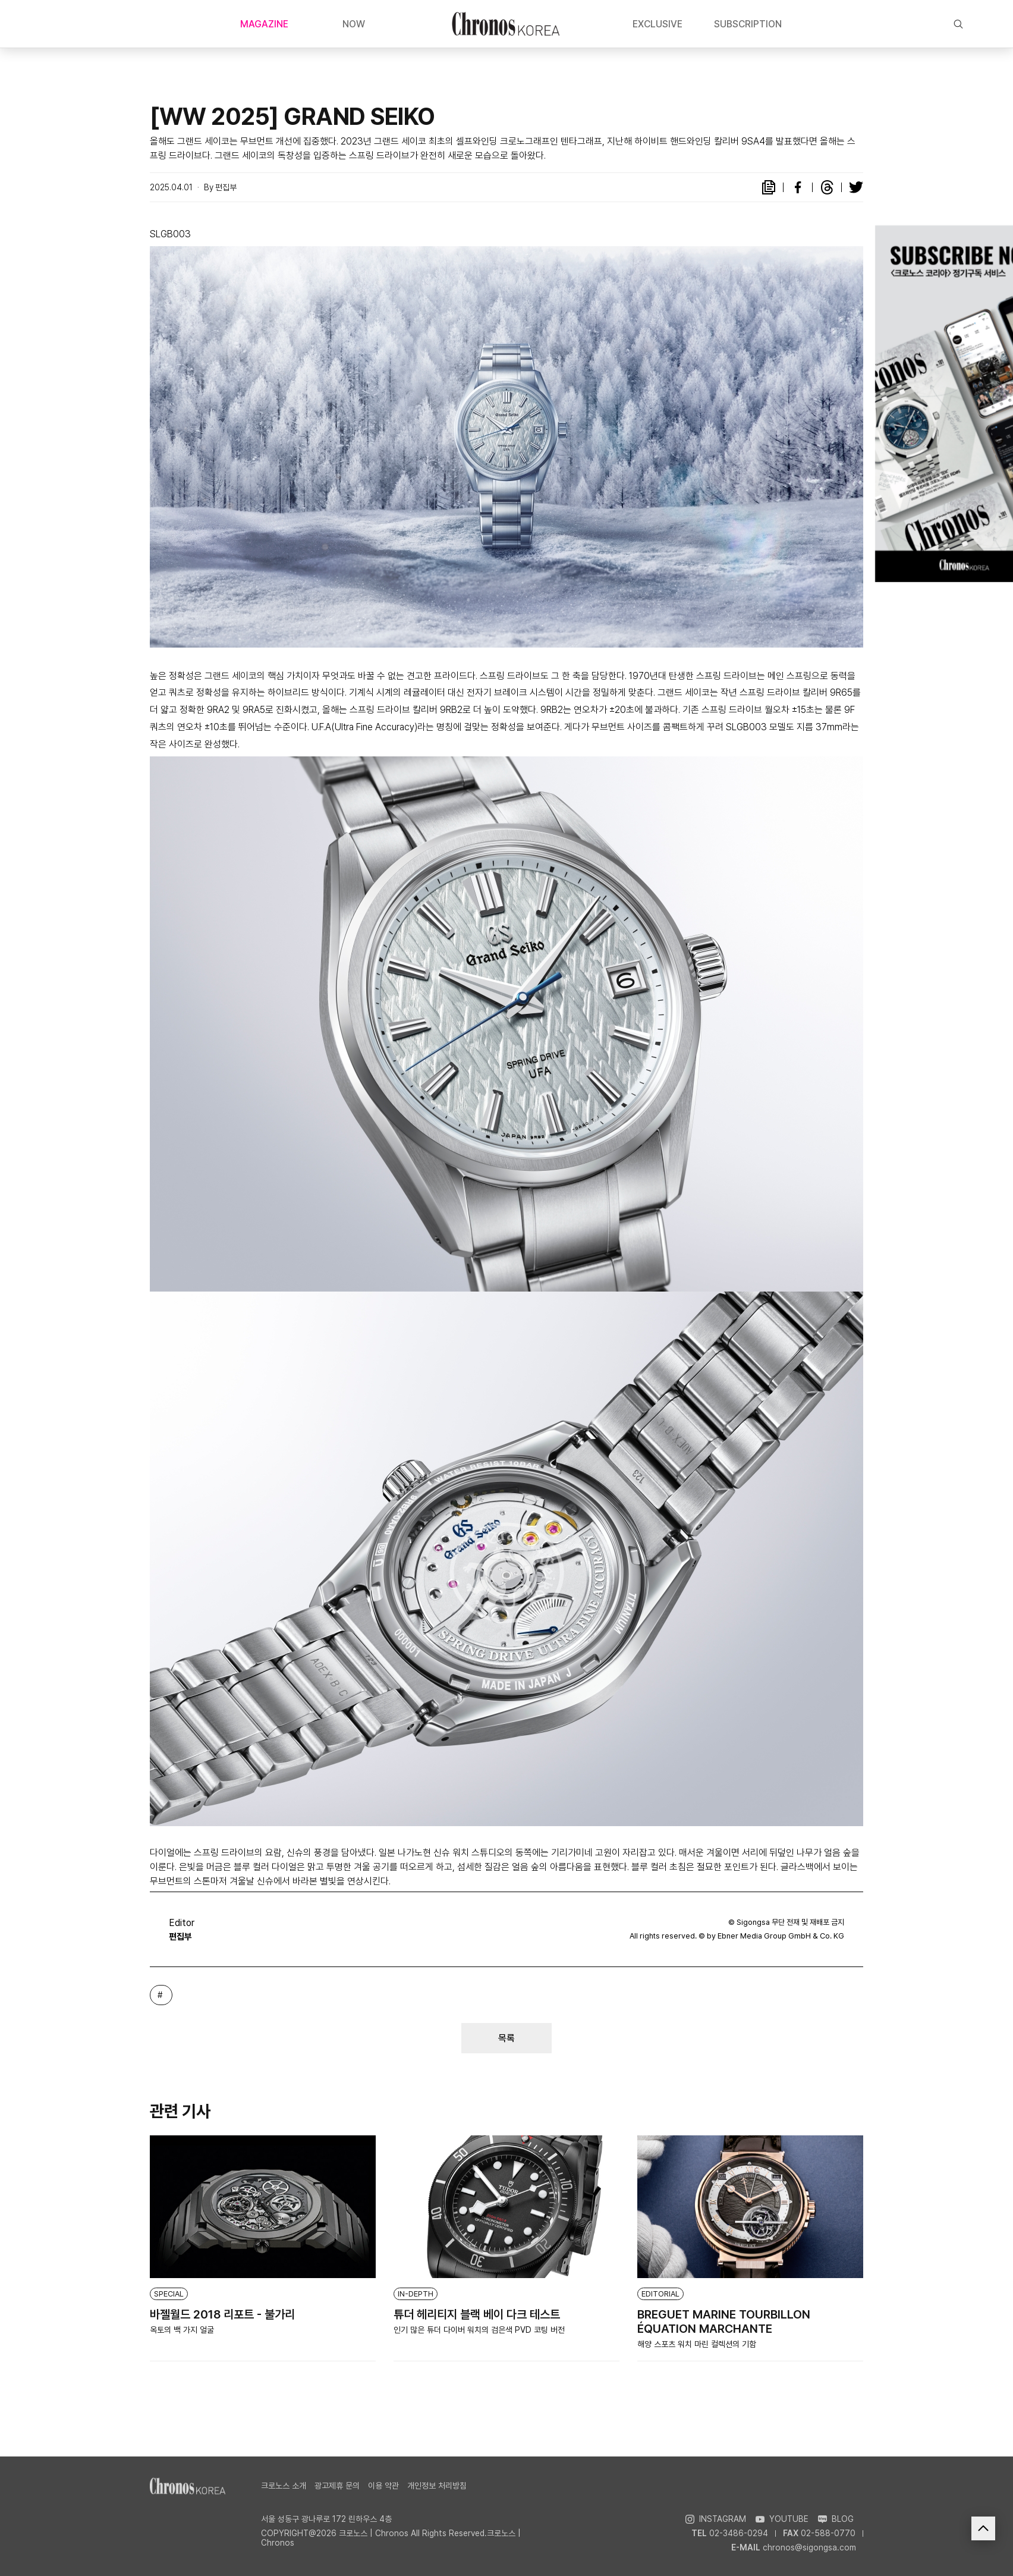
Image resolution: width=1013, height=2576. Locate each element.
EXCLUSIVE (657, 24)
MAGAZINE (264, 24)
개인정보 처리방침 (437, 2485)
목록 (506, 2038)
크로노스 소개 (283, 2485)
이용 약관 (383, 2485)
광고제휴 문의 (337, 2485)
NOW (353, 24)
